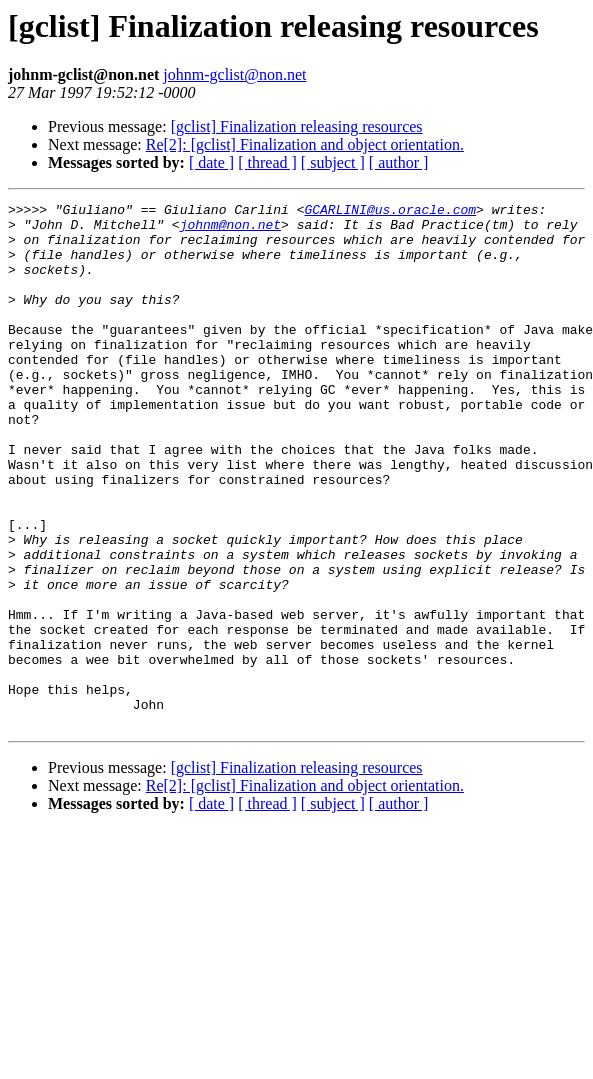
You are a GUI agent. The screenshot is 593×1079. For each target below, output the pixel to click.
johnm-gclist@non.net (234, 74)
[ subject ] (333, 162)
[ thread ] (267, 162)
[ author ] (399, 162)
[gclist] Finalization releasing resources (297, 126)
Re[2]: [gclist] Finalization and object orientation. (305, 144)
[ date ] (211, 162)
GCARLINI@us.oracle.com (390, 212)
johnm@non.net (230, 230)
